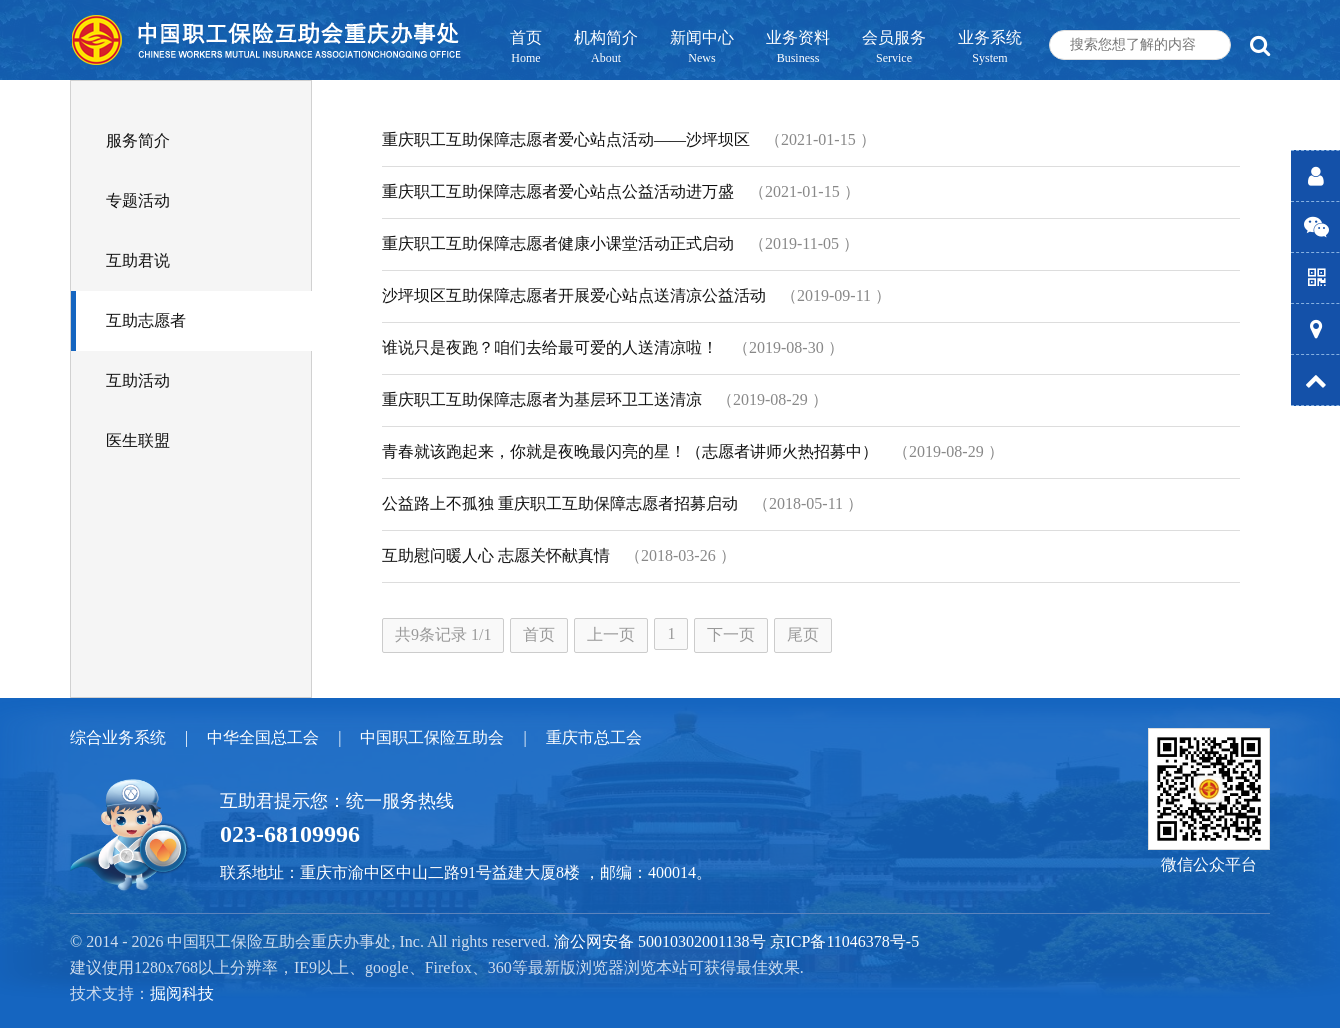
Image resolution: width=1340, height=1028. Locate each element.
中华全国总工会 (263, 737)
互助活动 (138, 380)
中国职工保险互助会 (432, 737)
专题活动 (138, 200)
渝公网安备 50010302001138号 (659, 941)
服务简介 (138, 140)
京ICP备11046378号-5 (845, 941)
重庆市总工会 (594, 737)
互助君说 (138, 260)
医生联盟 (138, 440)
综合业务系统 (118, 737)
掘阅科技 (182, 993)
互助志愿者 (146, 320)
